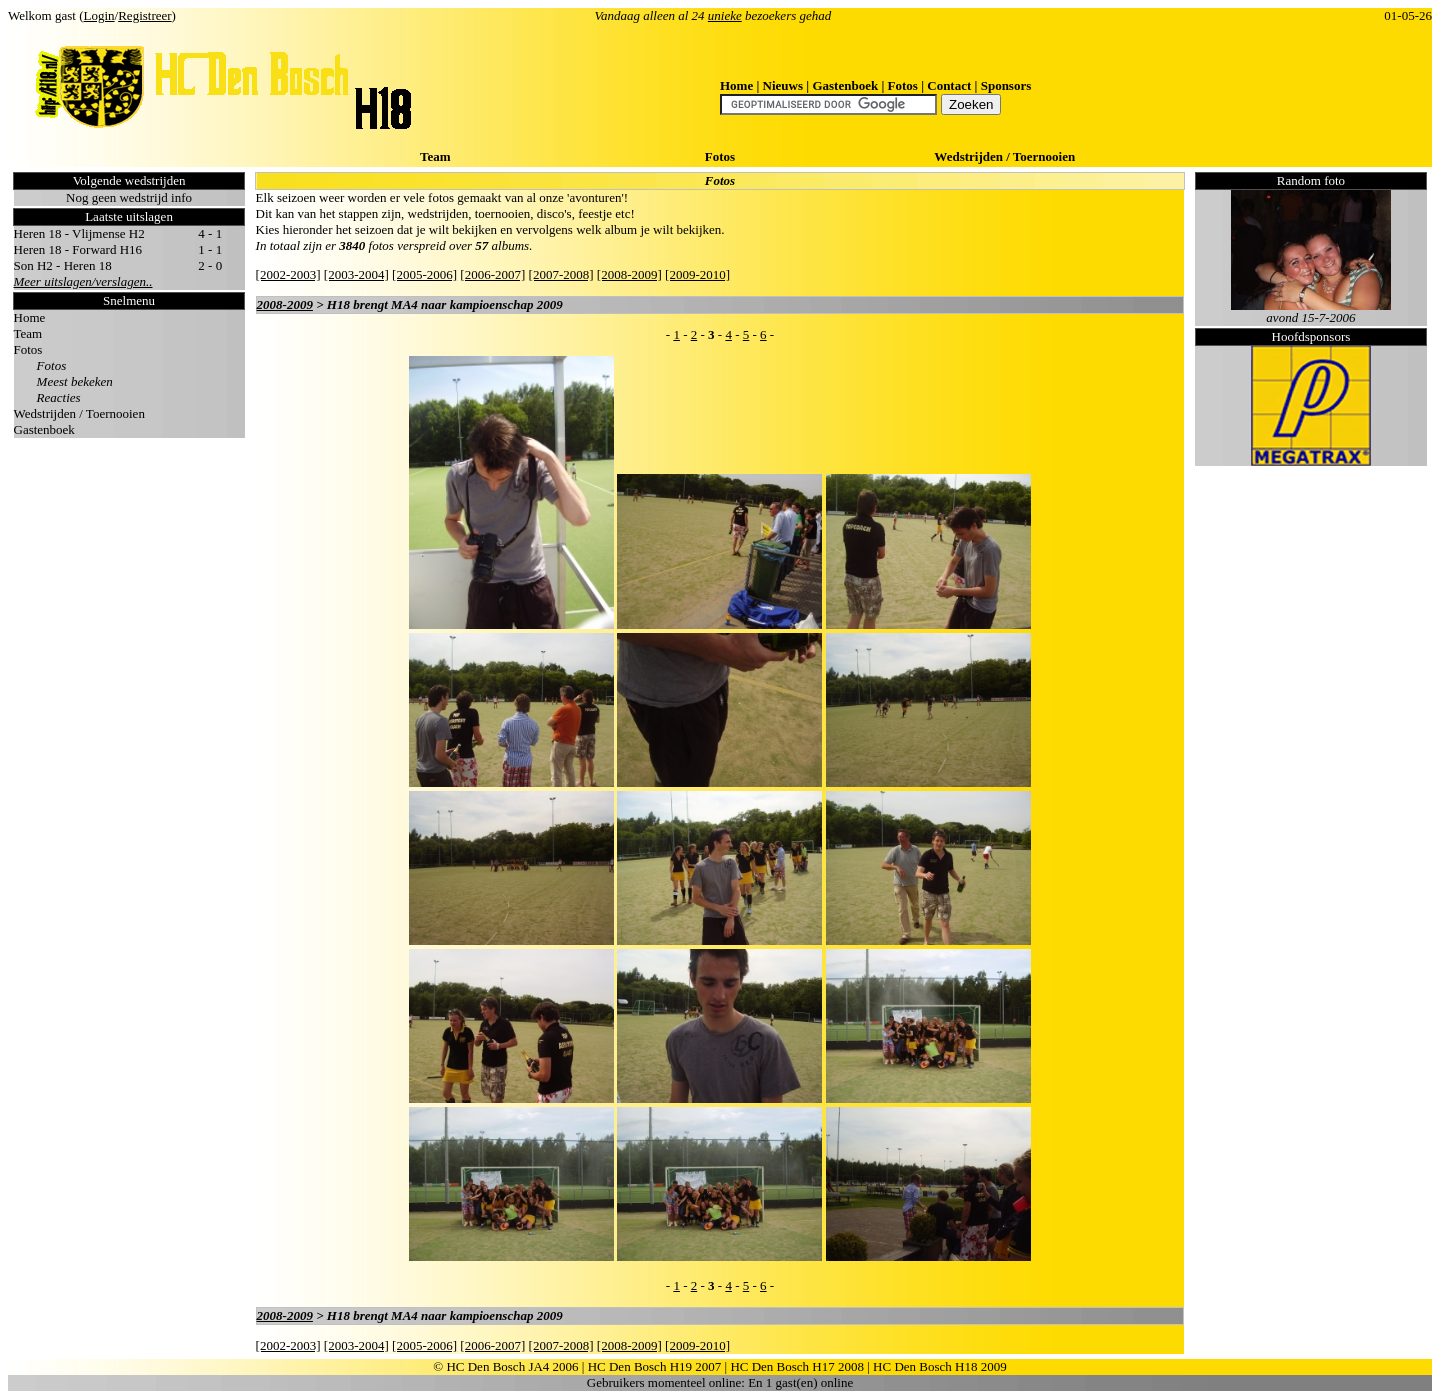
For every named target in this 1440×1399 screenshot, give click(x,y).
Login (99, 15)
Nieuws (783, 85)
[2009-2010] (697, 274)
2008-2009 (285, 304)
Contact (949, 85)
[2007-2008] (561, 274)
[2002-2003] (288, 274)
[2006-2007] (492, 274)
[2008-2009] (629, 274)
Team (435, 156)
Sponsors (1006, 85)
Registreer (144, 15)
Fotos (903, 85)
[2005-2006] (424, 274)
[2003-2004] (356, 274)
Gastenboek (845, 85)
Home (736, 85)
